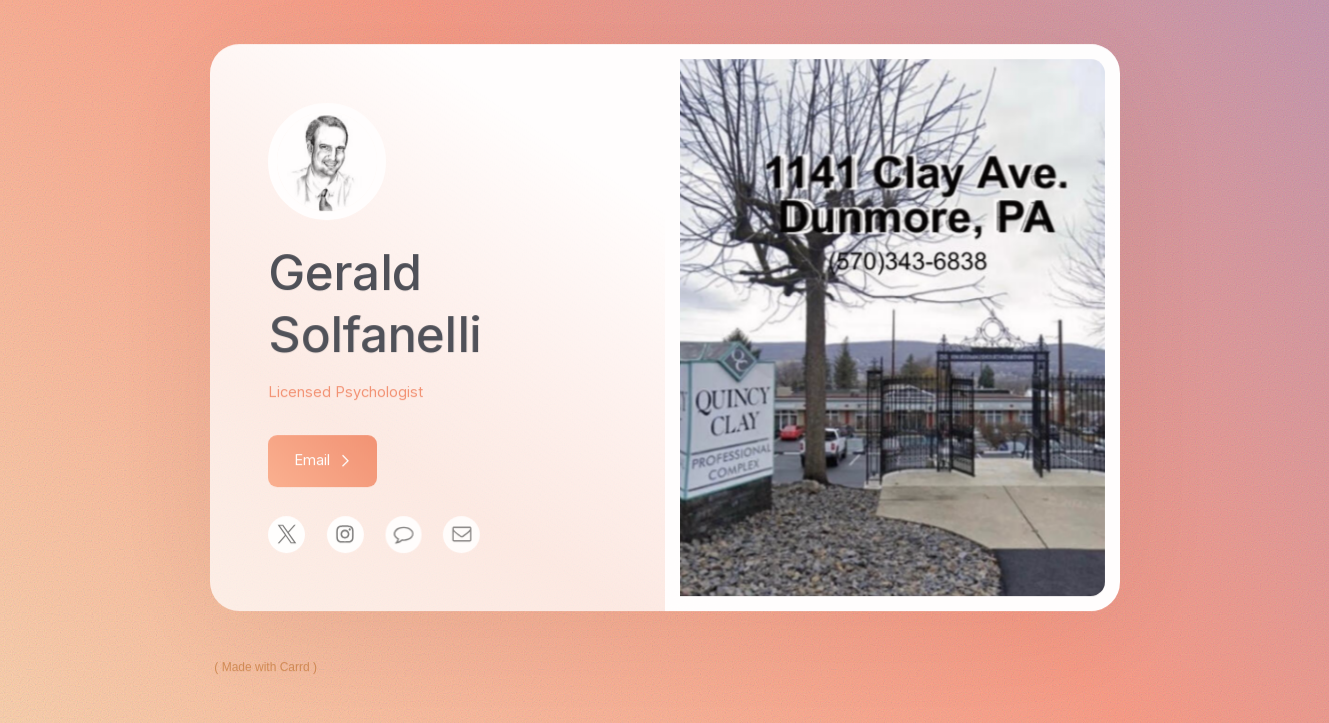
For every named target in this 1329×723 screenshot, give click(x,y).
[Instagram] (344, 535)
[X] (286, 535)
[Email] (459, 535)
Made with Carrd (266, 668)
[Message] (402, 535)
